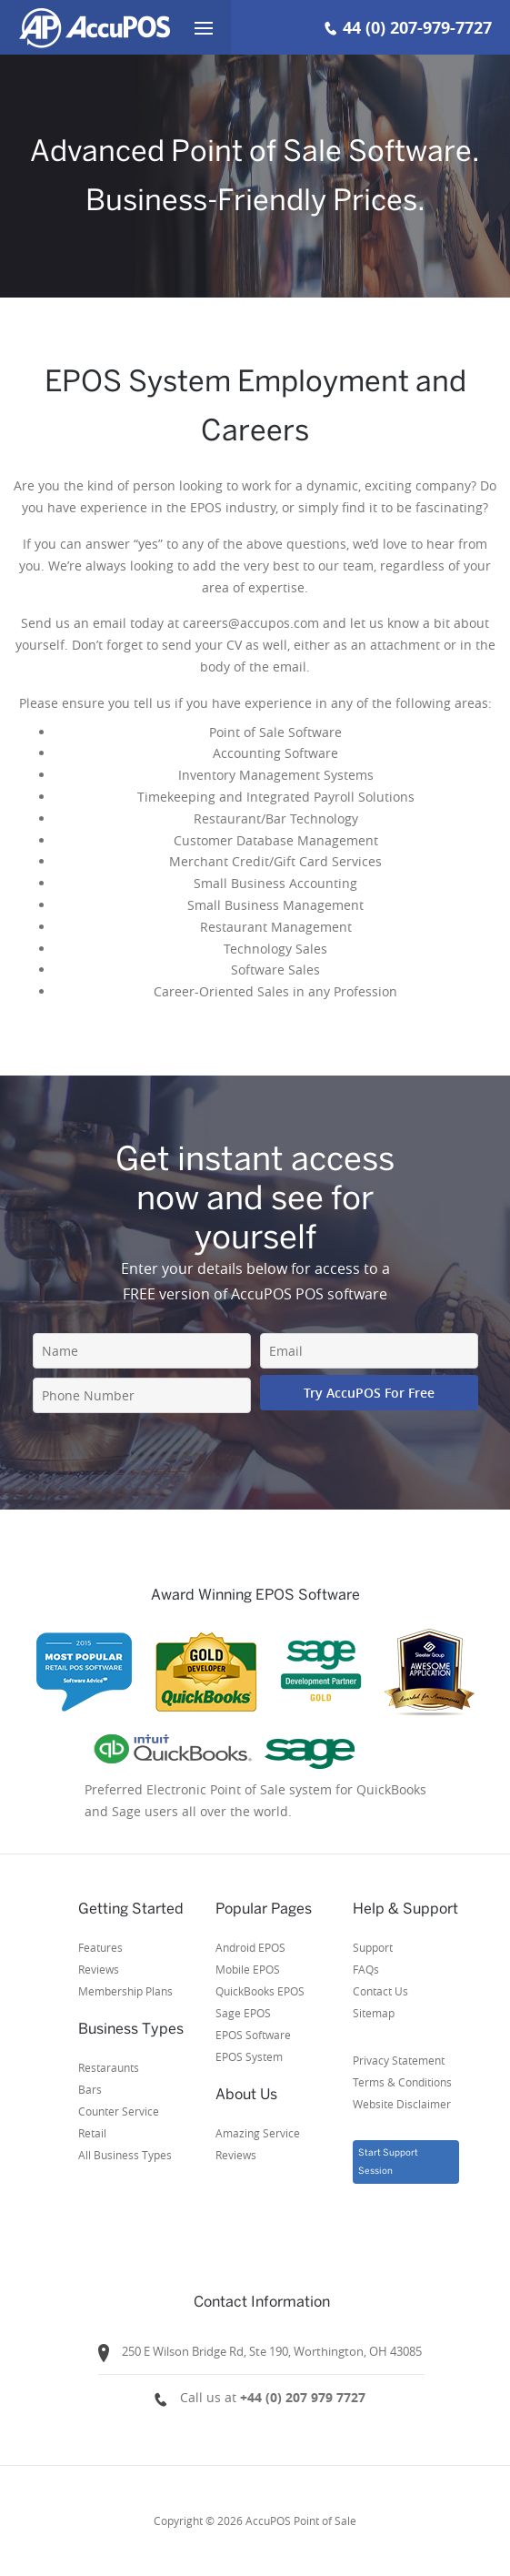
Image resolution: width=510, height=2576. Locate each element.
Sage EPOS (243, 2012)
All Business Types (125, 2154)
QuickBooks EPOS (260, 1991)
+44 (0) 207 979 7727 (302, 2397)
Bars (90, 2089)
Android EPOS (250, 1947)
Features (100, 1947)
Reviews (98, 1969)
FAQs (366, 1969)
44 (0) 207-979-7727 (417, 27)
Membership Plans (125, 1991)
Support (373, 1947)
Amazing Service (257, 2133)
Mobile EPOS (247, 1969)
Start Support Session (388, 2162)
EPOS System (249, 2056)
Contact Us (380, 1991)
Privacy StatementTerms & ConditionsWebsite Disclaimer (402, 2082)
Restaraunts (108, 2067)
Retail (92, 2133)
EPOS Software (253, 2034)
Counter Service (118, 2111)
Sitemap (374, 2012)
